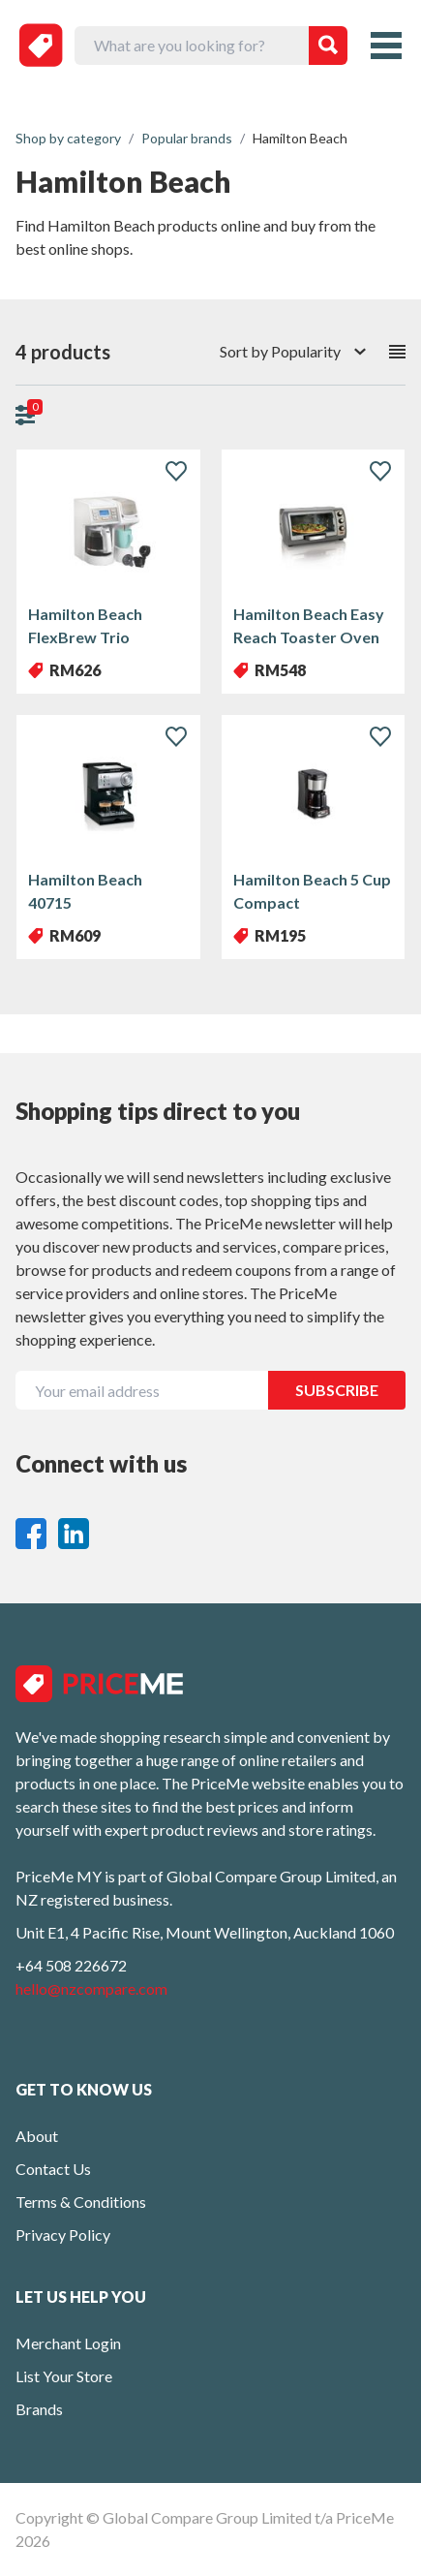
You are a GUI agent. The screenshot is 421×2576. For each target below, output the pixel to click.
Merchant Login (68, 2343)
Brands (39, 2409)
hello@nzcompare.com (91, 1988)
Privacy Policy (62, 2234)
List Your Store (63, 2376)
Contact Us (53, 2168)
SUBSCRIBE (336, 1390)
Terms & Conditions (80, 2201)
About (36, 2135)
